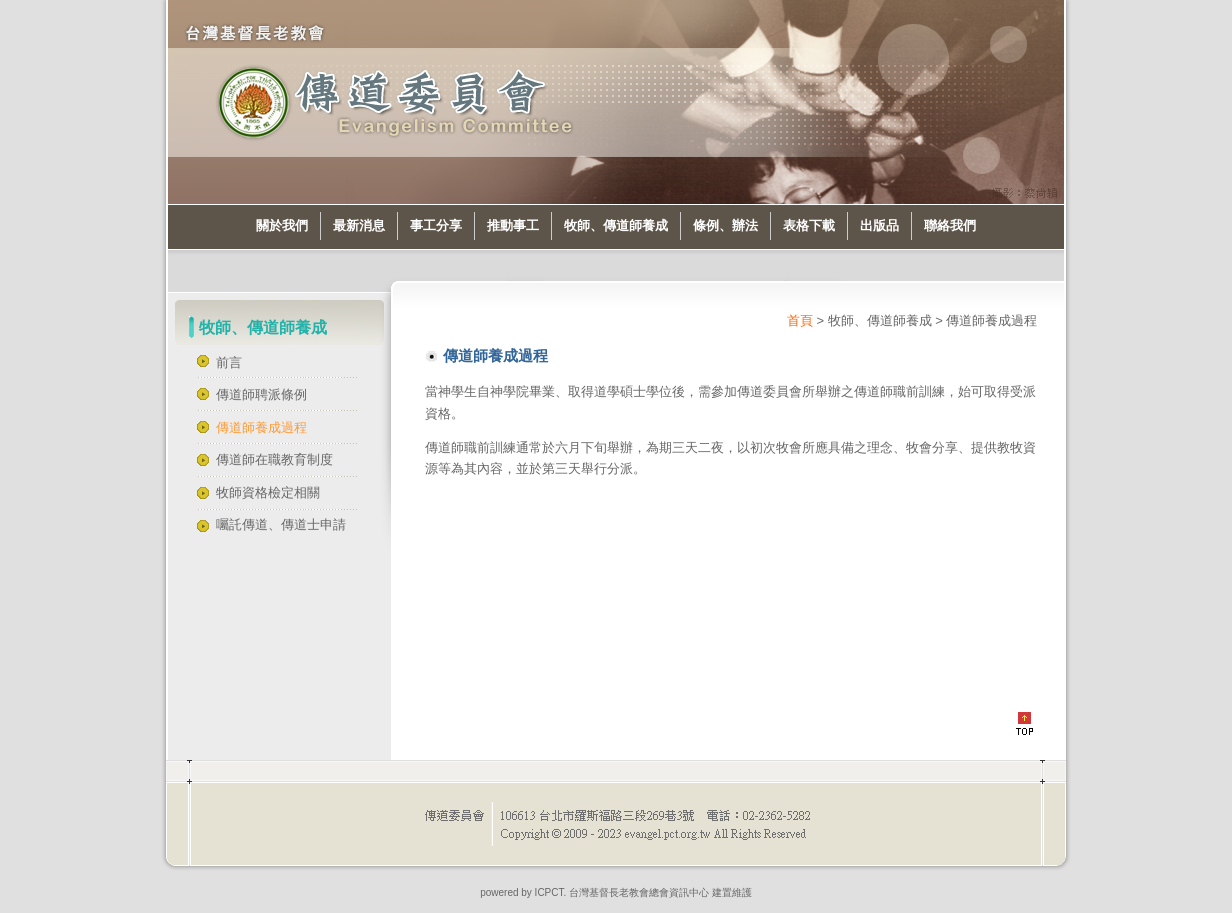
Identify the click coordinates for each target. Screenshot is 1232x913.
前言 (229, 362)
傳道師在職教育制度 (274, 459)
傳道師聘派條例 (261, 394)
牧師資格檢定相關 (268, 492)
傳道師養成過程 (261, 427)
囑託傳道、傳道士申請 (281, 524)
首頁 (800, 320)
